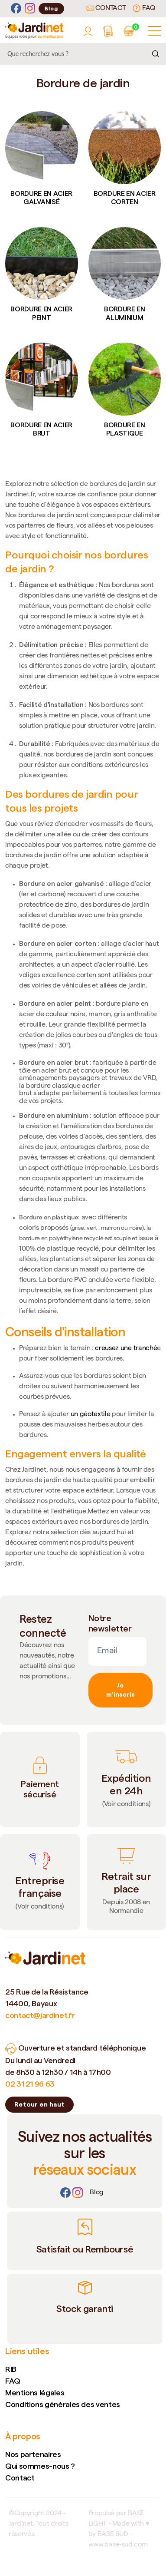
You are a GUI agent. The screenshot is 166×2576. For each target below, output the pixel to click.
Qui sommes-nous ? (40, 2466)
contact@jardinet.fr (40, 2015)
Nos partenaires (33, 2454)
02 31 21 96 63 (30, 2084)
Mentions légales (34, 2392)
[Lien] (96, 2193)
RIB (10, 2369)
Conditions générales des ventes (62, 2404)
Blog (51, 8)
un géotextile (91, 1414)
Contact (106, 8)
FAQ (144, 8)
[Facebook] (16, 8)
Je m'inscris (120, 1690)
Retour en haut (39, 2104)
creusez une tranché (126, 1348)
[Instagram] (30, 8)
